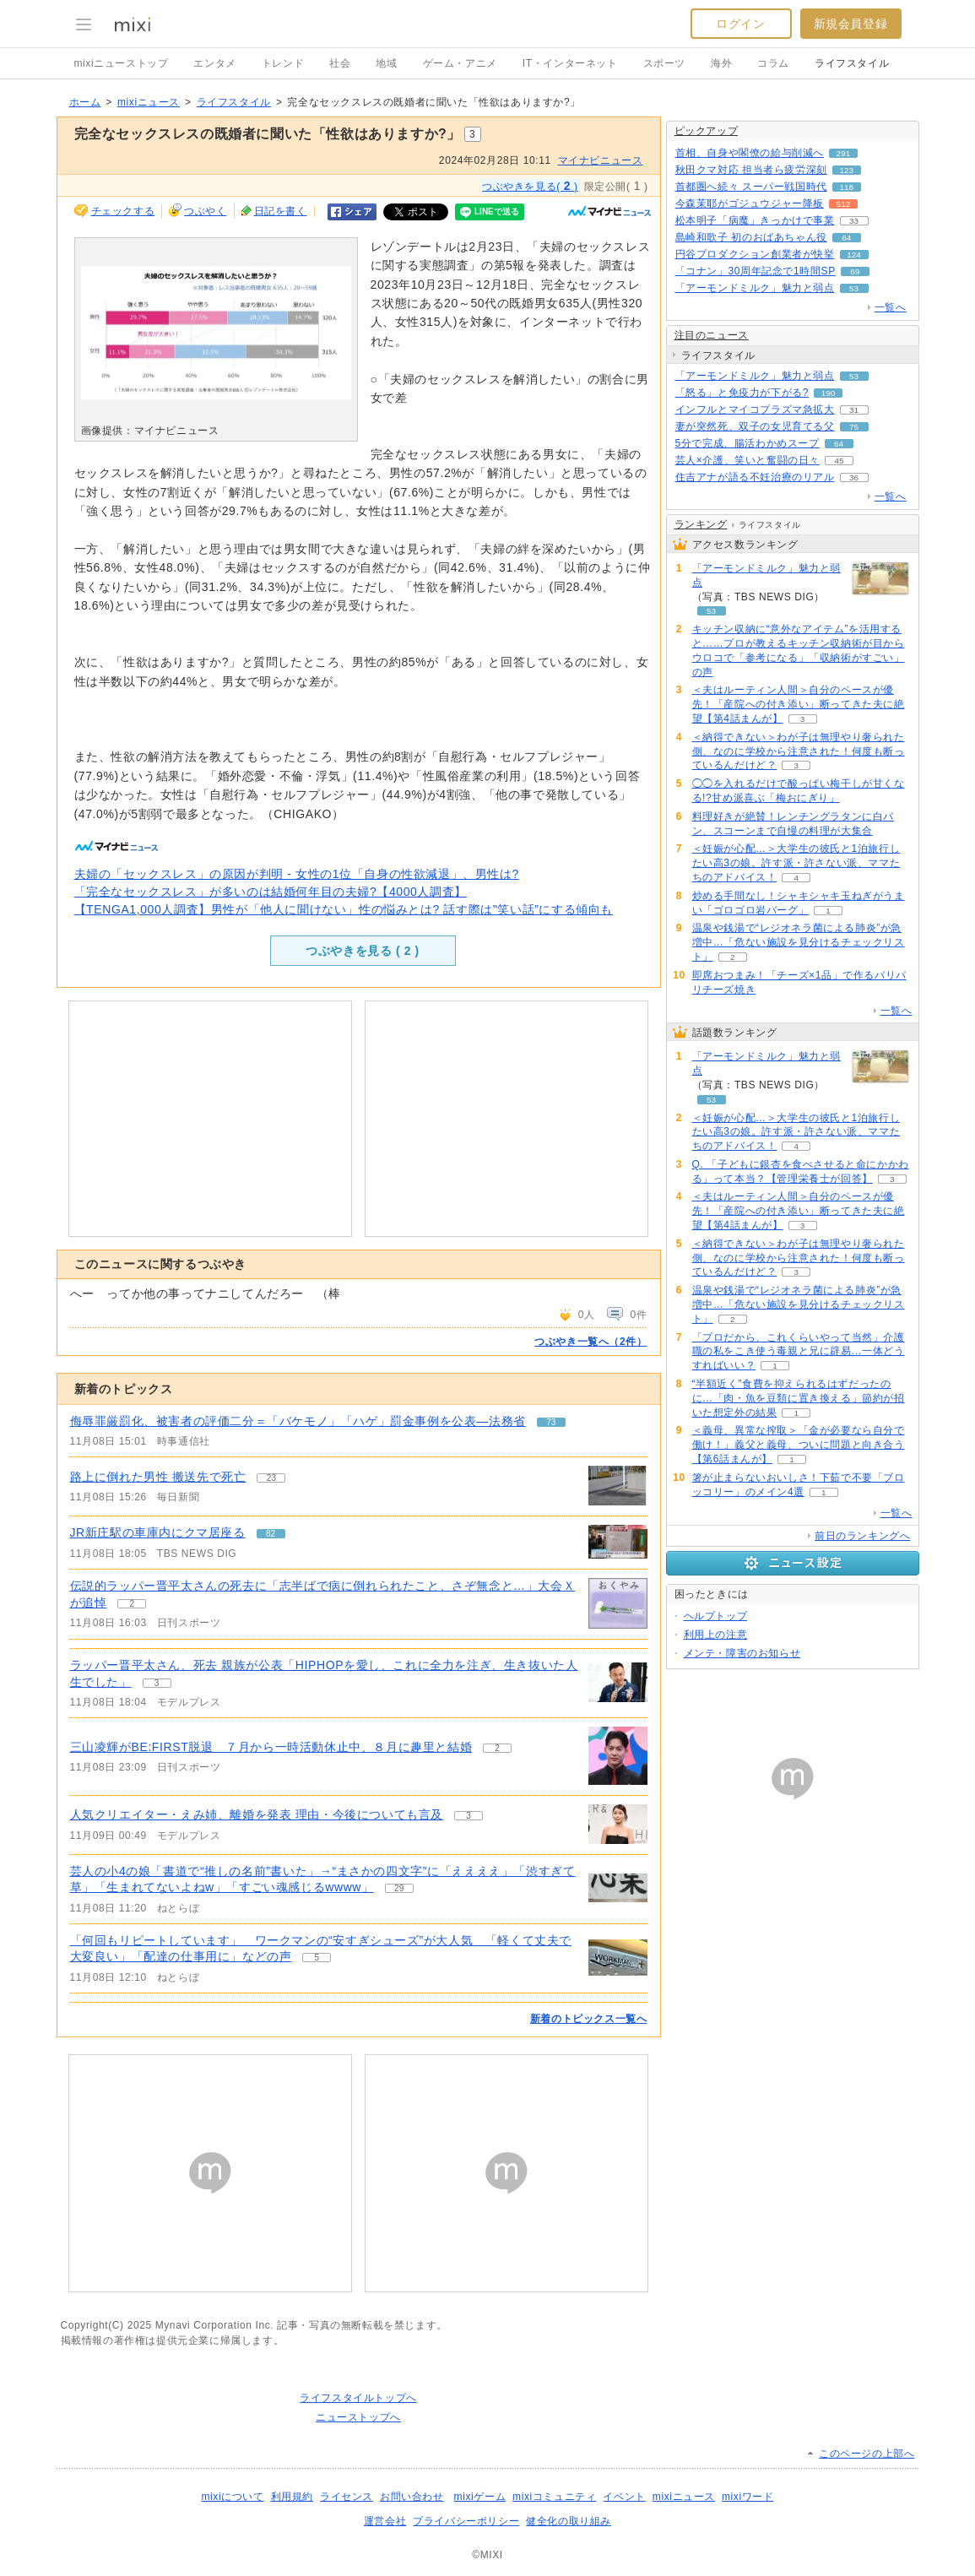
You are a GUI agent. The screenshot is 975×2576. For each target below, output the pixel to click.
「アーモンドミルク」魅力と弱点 (755, 288)
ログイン (740, 23)
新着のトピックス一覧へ (588, 2019)
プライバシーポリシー (466, 2521)
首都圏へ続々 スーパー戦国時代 (751, 187)
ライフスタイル (852, 63)
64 (846, 237)
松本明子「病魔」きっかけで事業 (755, 220)
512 (844, 204)
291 (844, 153)
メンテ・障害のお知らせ (742, 1653)
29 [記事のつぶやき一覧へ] (399, 1888)
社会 (339, 63)
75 (854, 426)
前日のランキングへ (862, 1536)
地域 (386, 63)
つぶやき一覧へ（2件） (590, 1342)
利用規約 (292, 2497)
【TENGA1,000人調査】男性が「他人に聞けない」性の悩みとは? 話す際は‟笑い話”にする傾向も (344, 909)
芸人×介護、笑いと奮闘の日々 (747, 460)
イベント (624, 2497)
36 (854, 477)
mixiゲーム (480, 2497)
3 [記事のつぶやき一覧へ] (157, 1683)
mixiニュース (148, 102)
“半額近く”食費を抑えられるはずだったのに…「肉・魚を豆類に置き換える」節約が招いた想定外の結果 (798, 1398)
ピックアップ (706, 131)
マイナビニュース (600, 160)
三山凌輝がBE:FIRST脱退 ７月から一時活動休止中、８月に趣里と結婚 (271, 1747)
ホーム (85, 102)
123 (847, 170)
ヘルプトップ (716, 1616)
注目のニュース (711, 335)
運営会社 (385, 2521)
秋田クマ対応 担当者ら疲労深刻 (751, 170)
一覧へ (891, 307)
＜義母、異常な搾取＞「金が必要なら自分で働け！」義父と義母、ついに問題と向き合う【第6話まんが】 (798, 1444)
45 (838, 460)
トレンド (283, 63)
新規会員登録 (851, 23)
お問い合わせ (412, 2497)
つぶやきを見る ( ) (362, 950)
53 (854, 288)
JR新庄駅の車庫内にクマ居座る (158, 1532)
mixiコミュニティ (554, 2497)
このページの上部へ (866, 2453)
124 (854, 254)
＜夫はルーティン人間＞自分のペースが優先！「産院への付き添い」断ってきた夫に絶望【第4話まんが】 (798, 704)
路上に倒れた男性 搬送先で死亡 (158, 1476)
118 (847, 187)
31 (854, 410)
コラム (773, 63)
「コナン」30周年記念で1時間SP (755, 271)
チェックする (123, 211)
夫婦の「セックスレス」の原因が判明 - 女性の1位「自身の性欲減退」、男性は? (296, 874)
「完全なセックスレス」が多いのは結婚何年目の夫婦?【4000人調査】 (270, 891)
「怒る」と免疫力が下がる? (742, 393)
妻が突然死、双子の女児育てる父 (755, 426)
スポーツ (664, 63)
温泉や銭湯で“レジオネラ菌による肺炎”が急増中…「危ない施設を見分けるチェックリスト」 (798, 942)
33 (854, 220)
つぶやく (205, 211)
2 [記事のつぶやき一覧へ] (132, 1603)
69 (854, 271)
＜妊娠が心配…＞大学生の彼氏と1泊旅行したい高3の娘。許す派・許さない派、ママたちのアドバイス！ (796, 863)
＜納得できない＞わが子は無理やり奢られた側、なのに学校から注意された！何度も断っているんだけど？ (798, 751)
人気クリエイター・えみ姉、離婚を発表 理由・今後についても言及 (257, 1814)
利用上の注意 (716, 1635)
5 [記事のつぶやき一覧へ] (317, 1957)
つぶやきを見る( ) (530, 186)
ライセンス (346, 2497)
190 (828, 393)
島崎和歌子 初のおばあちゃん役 (751, 237)
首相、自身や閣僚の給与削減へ (749, 153)
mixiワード (748, 2497)
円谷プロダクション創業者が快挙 (755, 254)
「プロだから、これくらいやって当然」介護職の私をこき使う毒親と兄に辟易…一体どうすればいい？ (798, 1351)
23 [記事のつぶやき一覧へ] (271, 1478)
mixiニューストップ (121, 63)
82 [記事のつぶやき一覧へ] (270, 1533)
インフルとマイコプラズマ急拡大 (755, 409)
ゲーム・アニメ (460, 63)
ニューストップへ (358, 2417)
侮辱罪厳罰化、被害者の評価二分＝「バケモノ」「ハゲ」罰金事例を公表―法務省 (298, 1421)
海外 (721, 63)
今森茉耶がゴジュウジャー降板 (749, 203)
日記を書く (280, 211)
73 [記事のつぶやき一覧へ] (550, 1422)
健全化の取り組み (568, 2521)
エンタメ (214, 63)
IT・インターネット (570, 63)
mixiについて (232, 2497)
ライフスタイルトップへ (358, 2398)
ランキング (701, 524)
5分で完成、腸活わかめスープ (747, 443)
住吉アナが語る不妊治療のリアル (755, 477)
